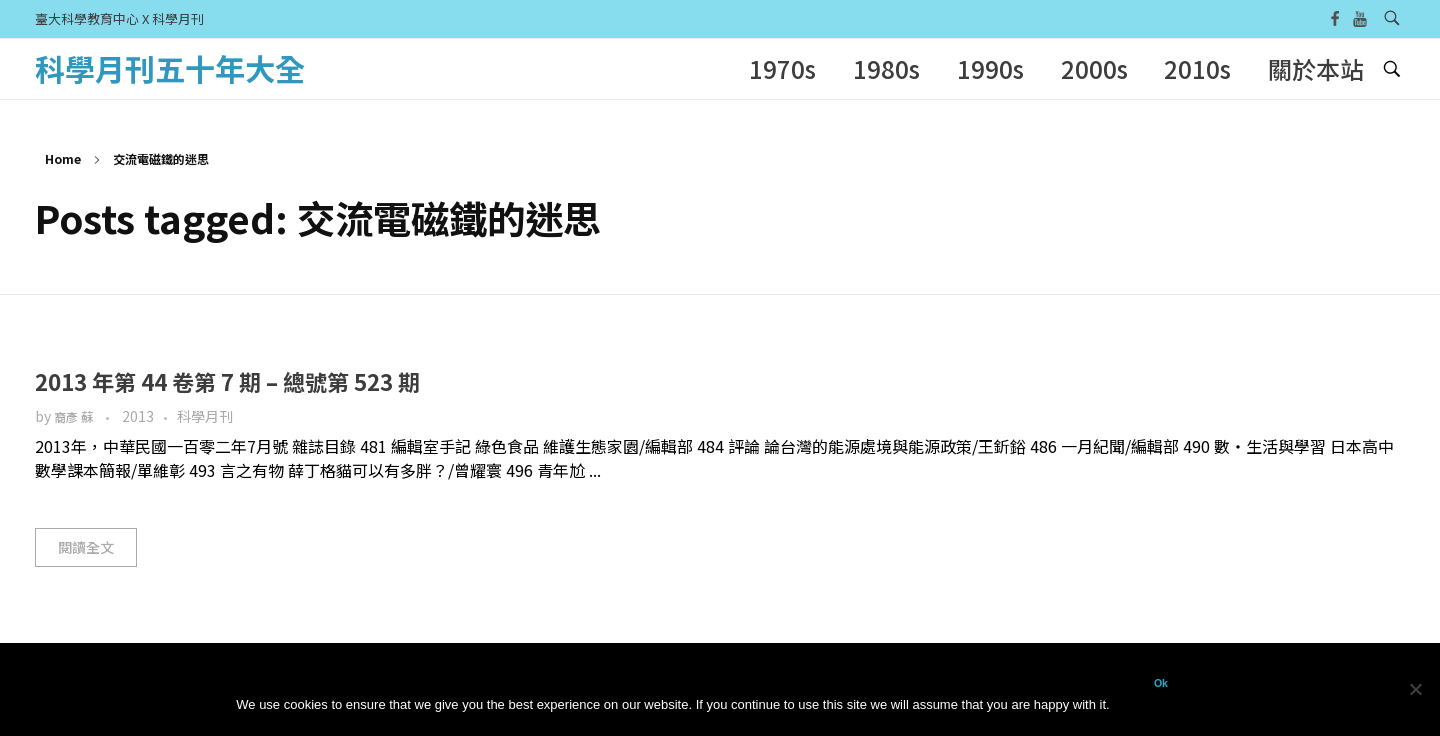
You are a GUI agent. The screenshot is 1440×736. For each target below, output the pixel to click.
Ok (1162, 683)
